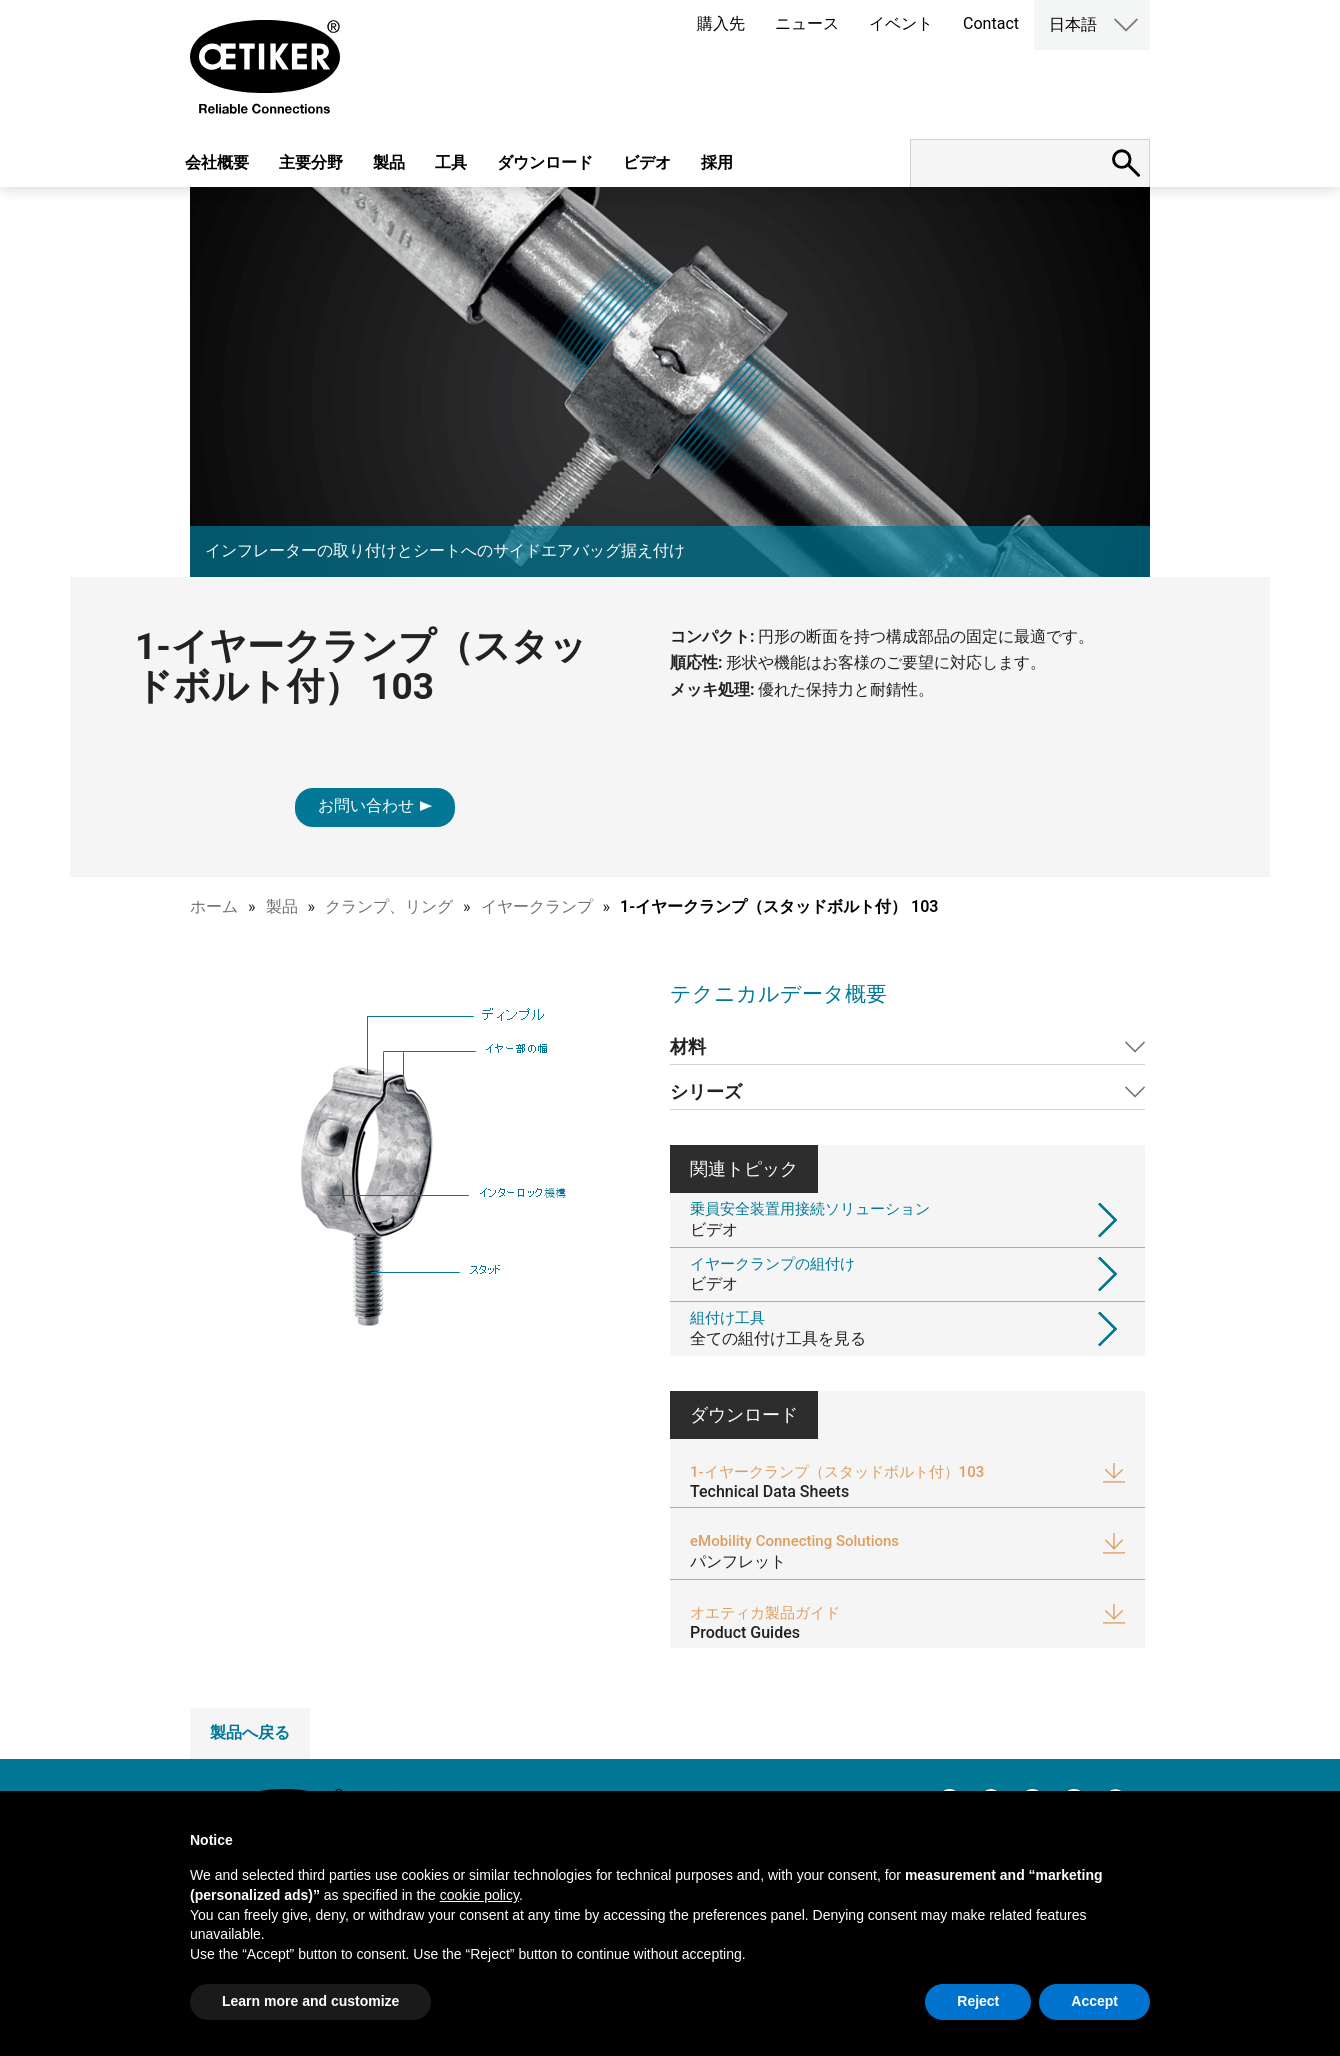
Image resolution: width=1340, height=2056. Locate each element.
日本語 (1073, 24)
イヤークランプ (537, 906)
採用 (717, 162)
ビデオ (647, 162)
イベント (901, 23)
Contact (991, 23)
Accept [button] (1094, 2001)
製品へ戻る (250, 1732)
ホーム (214, 906)
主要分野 (311, 162)
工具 (451, 162)
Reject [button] (978, 2001)
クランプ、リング (389, 906)
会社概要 (217, 162)
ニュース (807, 23)
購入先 (721, 23)
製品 (389, 162)
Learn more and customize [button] (310, 2001)
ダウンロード (545, 162)
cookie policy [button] (479, 1895)
